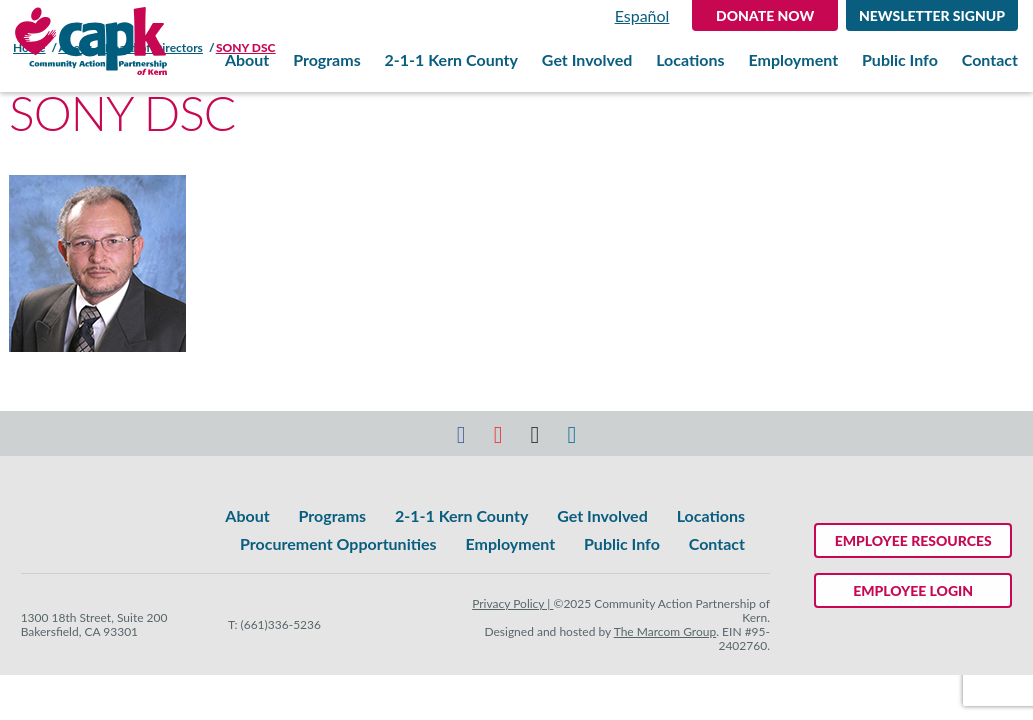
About (247, 60)
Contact (990, 60)
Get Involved (587, 60)
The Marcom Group (665, 631)
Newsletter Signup (932, 15)
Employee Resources (913, 540)
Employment (793, 60)
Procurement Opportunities (338, 543)
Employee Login (913, 590)
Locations (690, 60)
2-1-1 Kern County (451, 60)
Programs (327, 60)
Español (642, 15)
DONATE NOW (765, 15)
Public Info (900, 60)
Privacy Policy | (512, 603)
